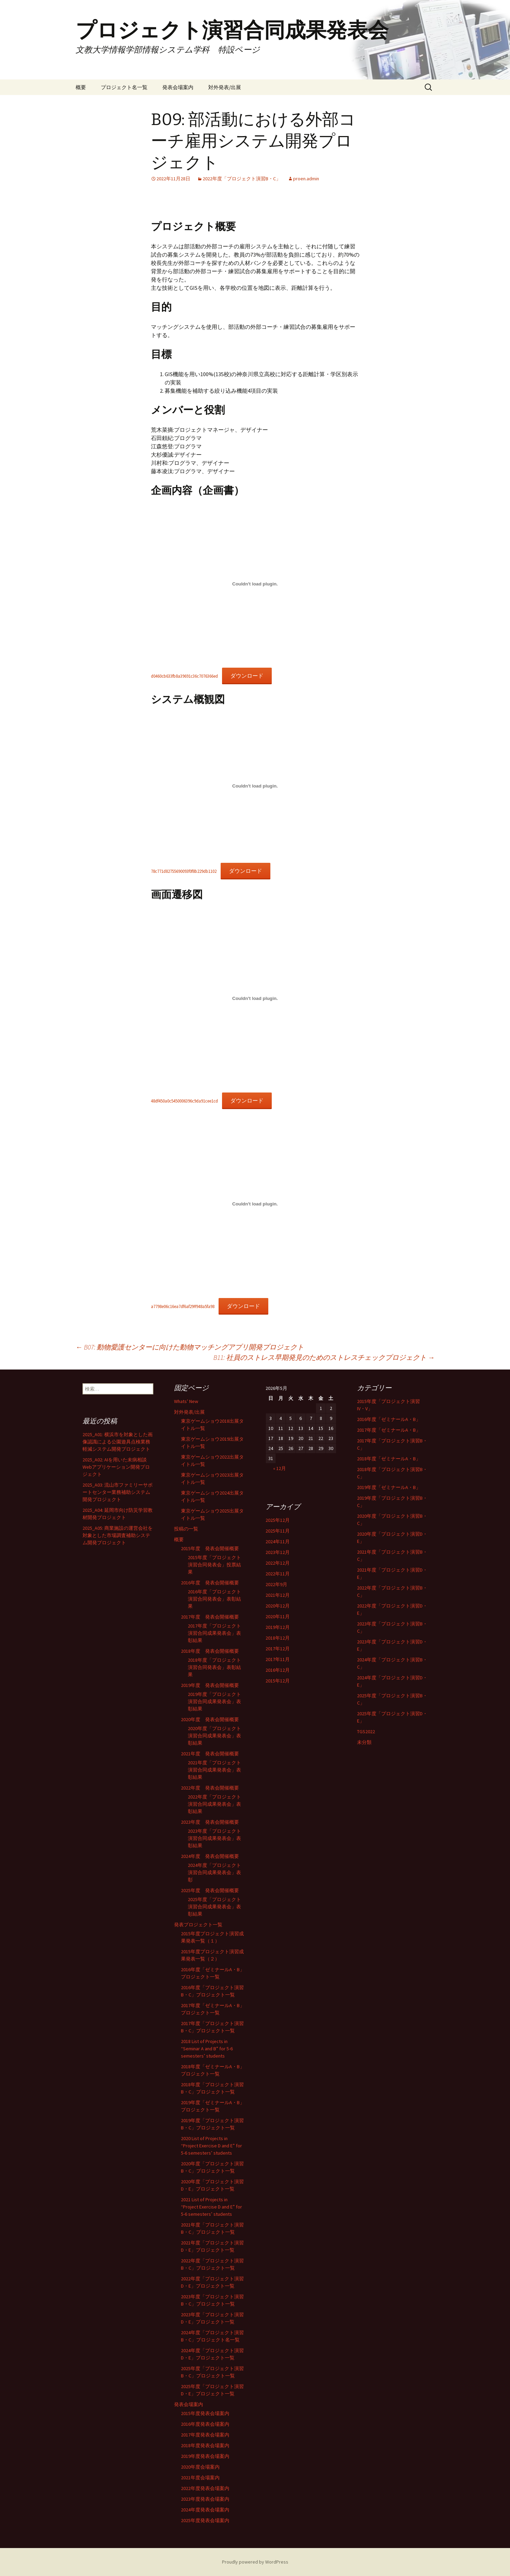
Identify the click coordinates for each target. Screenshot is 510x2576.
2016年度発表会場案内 (205, 2424)
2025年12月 (278, 1520)
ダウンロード (246, 675)
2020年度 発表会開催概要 (210, 1719)
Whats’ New (186, 1401)
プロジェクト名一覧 (124, 87)
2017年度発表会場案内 (205, 2435)
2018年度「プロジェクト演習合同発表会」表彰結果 (214, 1667)
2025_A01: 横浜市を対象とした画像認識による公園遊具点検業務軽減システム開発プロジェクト (118, 1441)
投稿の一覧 (186, 1529)
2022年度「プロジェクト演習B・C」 (242, 178)
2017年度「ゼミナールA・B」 (389, 1430)
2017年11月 (278, 1659)
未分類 (364, 1742)
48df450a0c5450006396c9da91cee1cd (184, 1101)
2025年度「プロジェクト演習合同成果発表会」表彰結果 (214, 1906)
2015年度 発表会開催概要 (210, 1548)
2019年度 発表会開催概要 (210, 1685)
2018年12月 (278, 1638)
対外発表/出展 (224, 87)
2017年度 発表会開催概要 (210, 1617)
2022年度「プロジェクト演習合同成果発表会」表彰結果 (214, 1804)
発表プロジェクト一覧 (198, 1924)
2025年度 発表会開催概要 (210, 1890)
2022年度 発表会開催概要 (210, 1788)
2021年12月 (278, 1595)
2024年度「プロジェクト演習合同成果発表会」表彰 (214, 1872)
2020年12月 (278, 1606)
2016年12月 (278, 1670)
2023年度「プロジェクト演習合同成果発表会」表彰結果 (214, 1838)
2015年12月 (278, 1681)
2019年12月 (278, 1627)
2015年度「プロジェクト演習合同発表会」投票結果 (214, 1564)
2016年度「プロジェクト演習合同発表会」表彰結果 (214, 1598)
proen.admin (306, 178)
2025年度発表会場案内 (205, 2520)
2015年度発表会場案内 (205, 2413)
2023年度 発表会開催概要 (210, 1822)
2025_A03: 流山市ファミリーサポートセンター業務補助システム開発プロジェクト (118, 1492)
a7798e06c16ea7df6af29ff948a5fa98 (182, 1306)
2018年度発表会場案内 (205, 2445)
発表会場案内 (177, 87)
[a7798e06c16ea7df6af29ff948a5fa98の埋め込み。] (255, 1204)
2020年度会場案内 (200, 2467)
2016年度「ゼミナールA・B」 (389, 1419)
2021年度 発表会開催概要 (210, 1753)
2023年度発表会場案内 (205, 2499)
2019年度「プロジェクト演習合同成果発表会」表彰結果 (214, 1701)
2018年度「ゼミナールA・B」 (389, 1459)
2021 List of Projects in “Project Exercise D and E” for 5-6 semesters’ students (211, 2206)
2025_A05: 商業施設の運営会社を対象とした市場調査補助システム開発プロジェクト (118, 1535)
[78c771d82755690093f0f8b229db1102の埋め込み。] (255, 786)
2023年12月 (278, 1552)
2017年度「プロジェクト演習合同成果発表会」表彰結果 (214, 1633)
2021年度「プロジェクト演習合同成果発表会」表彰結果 (214, 1769)
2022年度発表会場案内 (205, 2488)
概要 (81, 87)
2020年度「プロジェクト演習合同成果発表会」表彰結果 (214, 1735)
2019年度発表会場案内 (205, 2456)
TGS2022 (366, 1731)
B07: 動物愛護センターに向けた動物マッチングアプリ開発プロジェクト (190, 1347)
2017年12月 (278, 1648)
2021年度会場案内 (200, 2477)
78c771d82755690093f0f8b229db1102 (183, 871)
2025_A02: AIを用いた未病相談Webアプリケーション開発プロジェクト (116, 1467)
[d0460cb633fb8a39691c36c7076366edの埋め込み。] (255, 583)
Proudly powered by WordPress (255, 2562)
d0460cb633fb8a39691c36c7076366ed (184, 676)
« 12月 (279, 1468)
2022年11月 (278, 1574)
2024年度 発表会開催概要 (210, 1856)
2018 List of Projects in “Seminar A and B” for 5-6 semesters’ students (207, 2048)
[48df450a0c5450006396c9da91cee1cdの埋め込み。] (255, 998)
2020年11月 (278, 1616)
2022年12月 (278, 1563)
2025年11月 (278, 1531)
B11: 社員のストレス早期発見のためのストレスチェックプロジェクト (324, 1357)
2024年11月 (278, 1541)
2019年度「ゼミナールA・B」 (389, 1487)
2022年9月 (276, 1584)
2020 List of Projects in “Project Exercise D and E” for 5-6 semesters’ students (211, 2145)
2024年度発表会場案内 (205, 2510)
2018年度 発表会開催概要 (210, 1651)
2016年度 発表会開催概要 (210, 1583)
